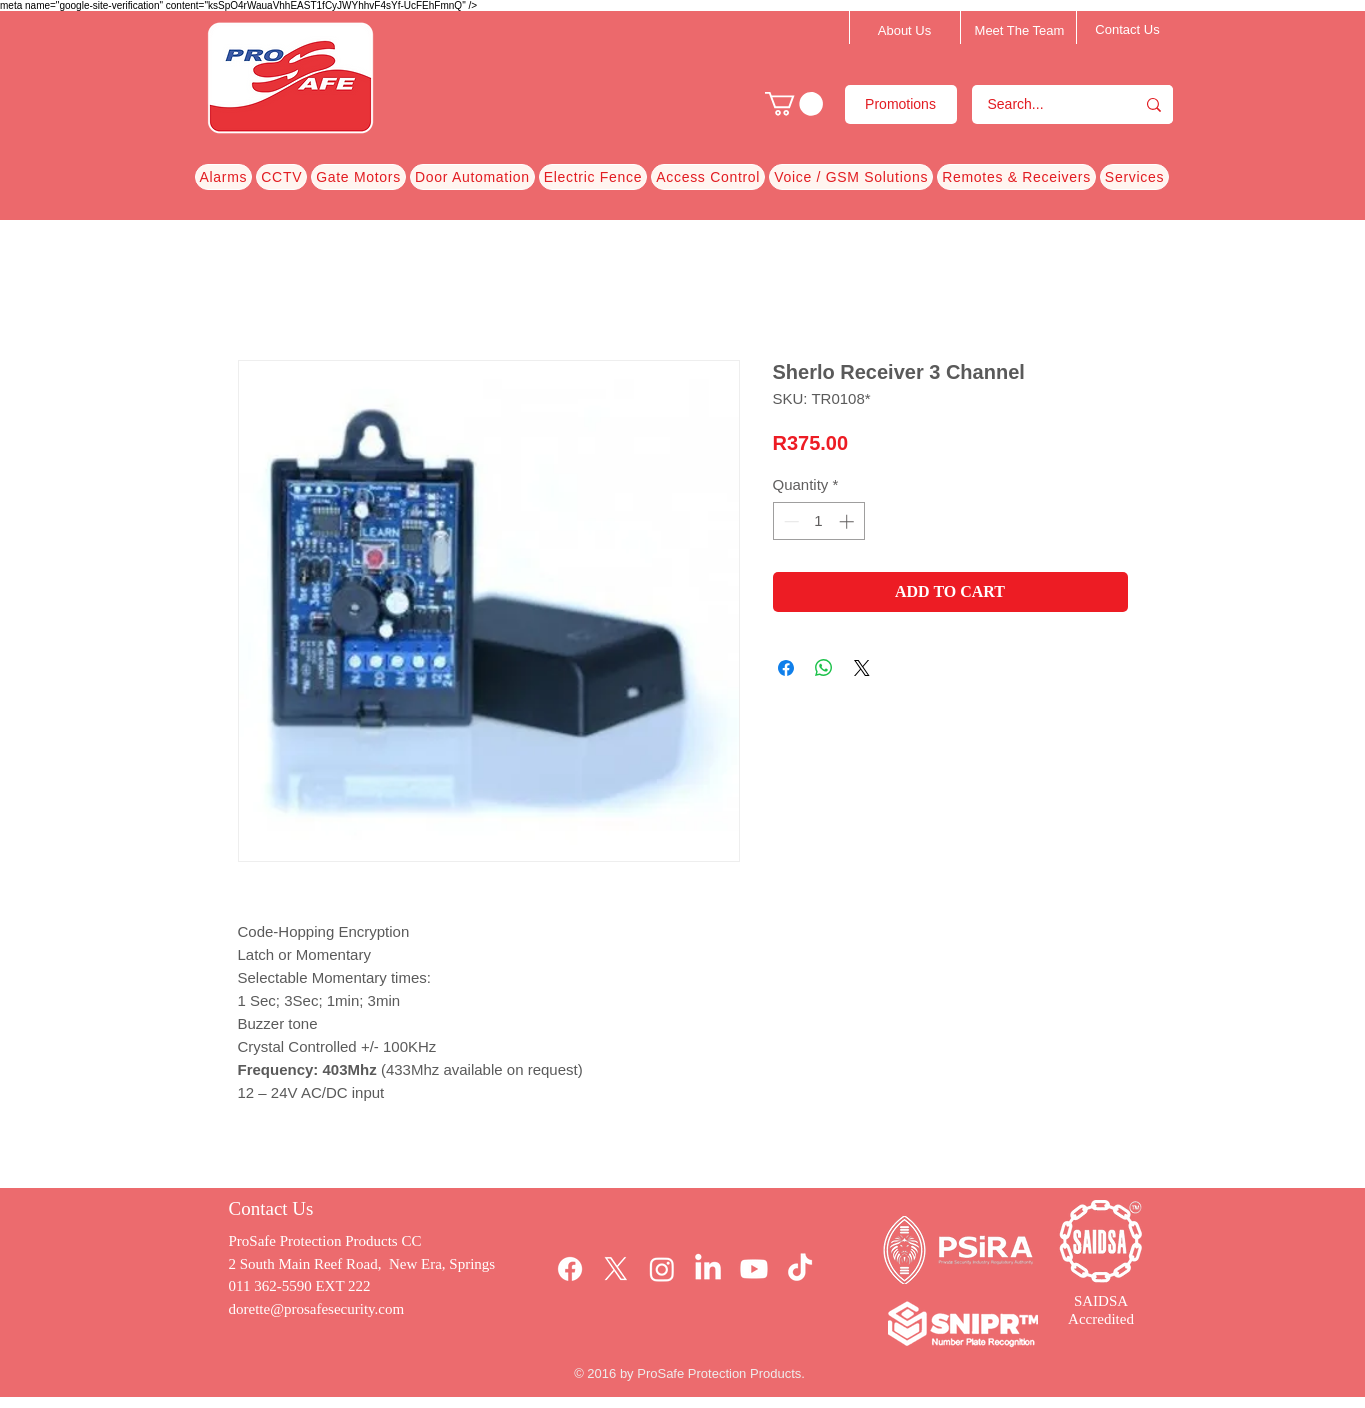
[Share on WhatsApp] (824, 668)
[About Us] (905, 31)
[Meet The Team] (1020, 31)
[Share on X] (862, 668)
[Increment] (848, 521)
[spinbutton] (818, 521)
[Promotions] (901, 104)
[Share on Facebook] (786, 668)
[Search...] (1040, 104)
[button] (794, 104)
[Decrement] (789, 521)
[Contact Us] (1128, 30)
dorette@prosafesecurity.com (317, 1309)
